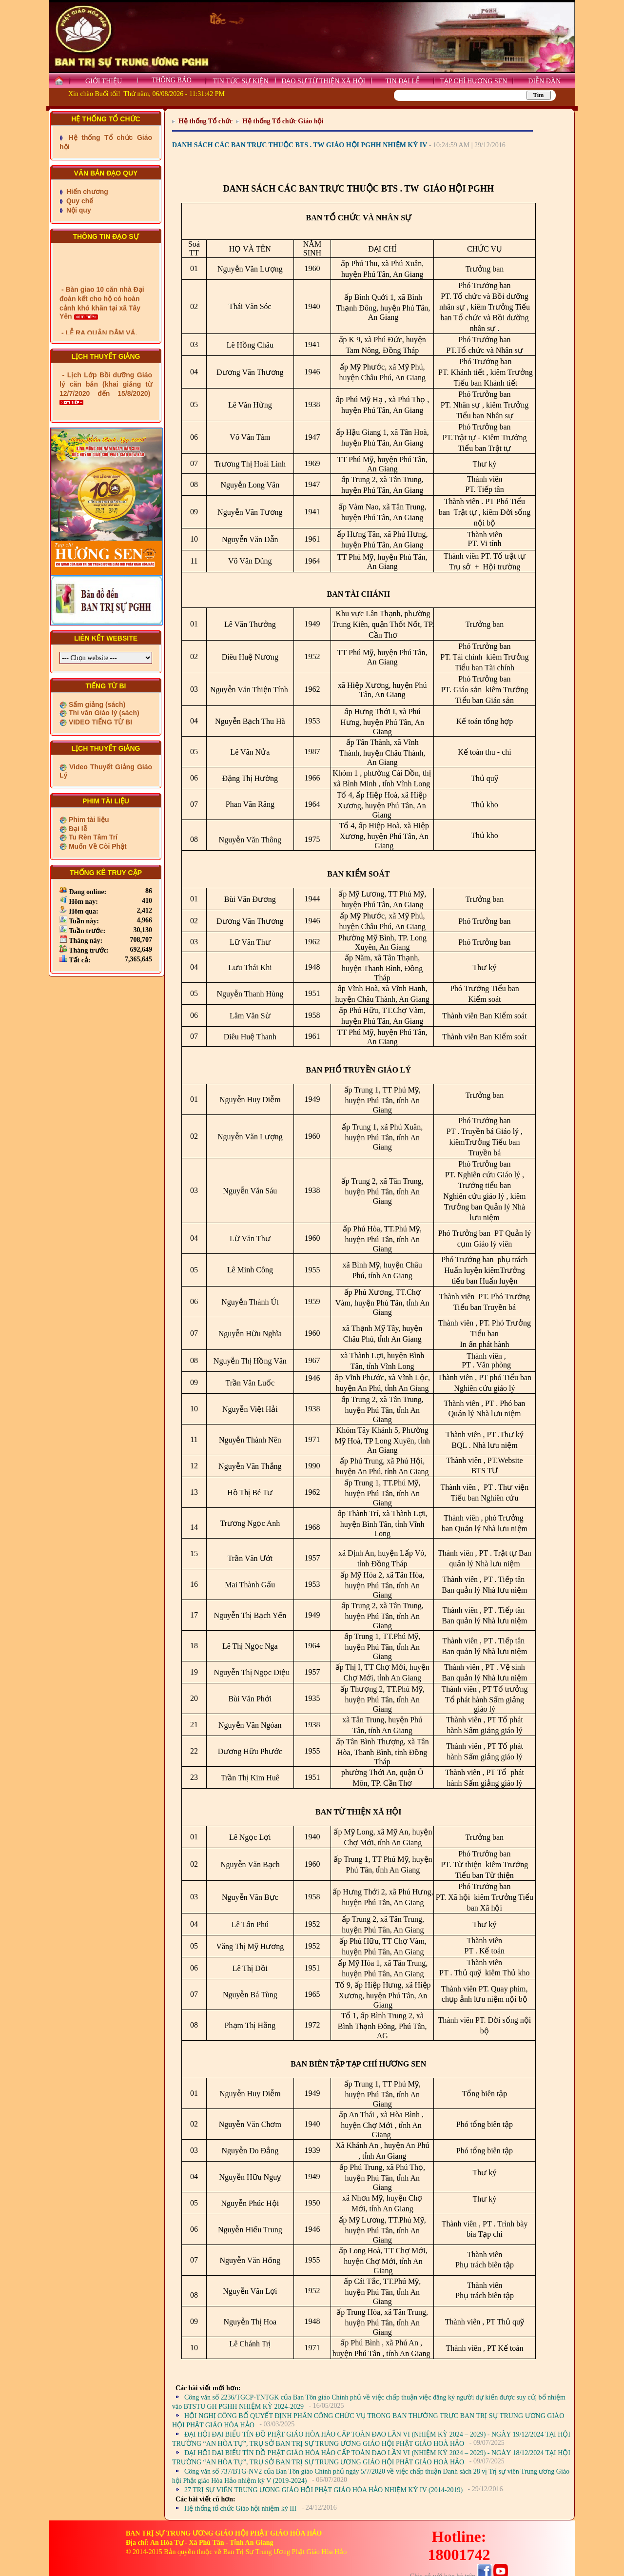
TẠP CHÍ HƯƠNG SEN (473, 81)
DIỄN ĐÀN (544, 81)
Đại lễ (77, 829)
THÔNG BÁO (172, 80)
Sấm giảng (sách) (96, 704)
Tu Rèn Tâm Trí (92, 837)
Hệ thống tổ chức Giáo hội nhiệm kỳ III (240, 2508)
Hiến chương (86, 191)
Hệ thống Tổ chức (205, 121)
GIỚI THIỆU (103, 81)
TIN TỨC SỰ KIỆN (240, 81)
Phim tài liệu (88, 819)
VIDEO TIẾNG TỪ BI (99, 722)
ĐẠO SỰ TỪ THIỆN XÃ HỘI (323, 81)
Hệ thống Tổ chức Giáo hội (282, 121)
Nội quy (77, 210)
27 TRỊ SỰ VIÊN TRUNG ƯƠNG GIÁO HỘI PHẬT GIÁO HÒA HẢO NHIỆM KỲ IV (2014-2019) (323, 2490)
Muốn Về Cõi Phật (97, 846)
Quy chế (78, 201)
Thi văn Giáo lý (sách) (103, 713)
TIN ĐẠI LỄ (402, 81)
